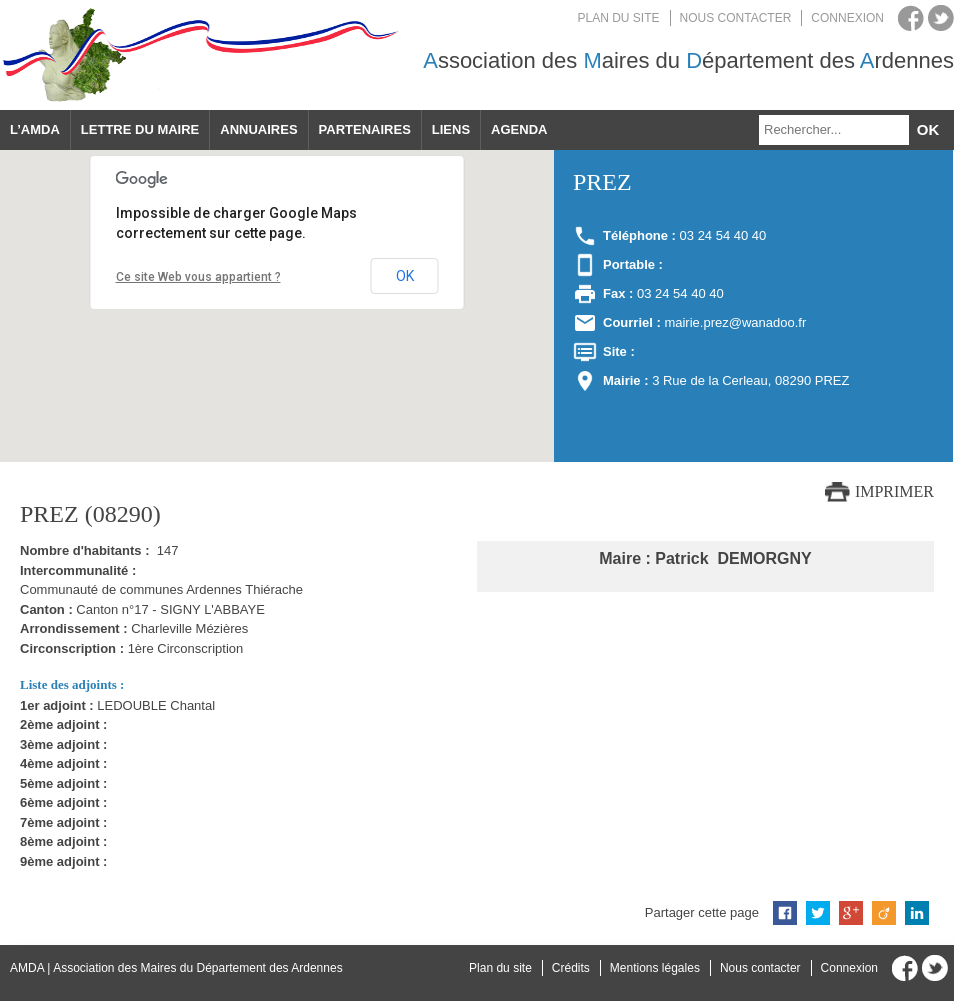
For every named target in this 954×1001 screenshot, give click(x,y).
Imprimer (894, 491)
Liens (451, 129)
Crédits (571, 968)
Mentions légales (655, 968)
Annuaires (258, 129)
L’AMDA (35, 129)
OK (405, 276)
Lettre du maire (140, 129)
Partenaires (365, 129)
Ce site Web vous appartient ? (198, 277)
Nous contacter (736, 18)
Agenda (519, 129)
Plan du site (619, 18)
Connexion (847, 18)
